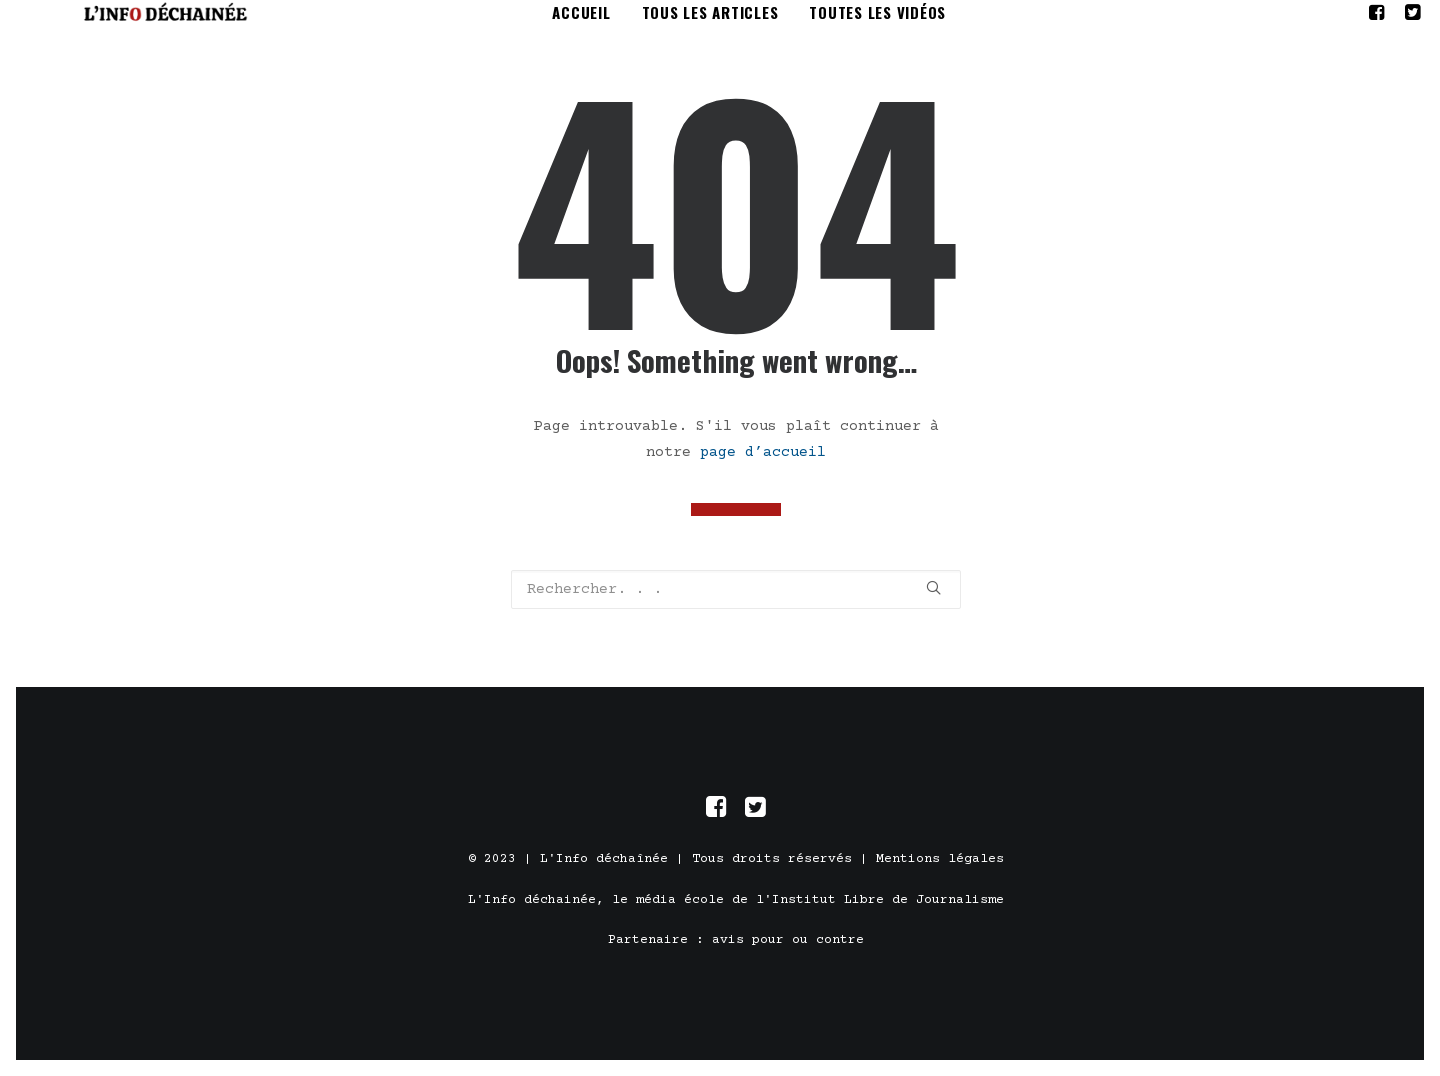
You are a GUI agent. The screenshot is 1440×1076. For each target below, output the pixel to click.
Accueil (584, 24)
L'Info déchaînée (604, 875)
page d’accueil (763, 474)
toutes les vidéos (880, 24)
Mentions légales (940, 875)
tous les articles (712, 24)
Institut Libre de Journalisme (888, 915)
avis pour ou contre (788, 956)
